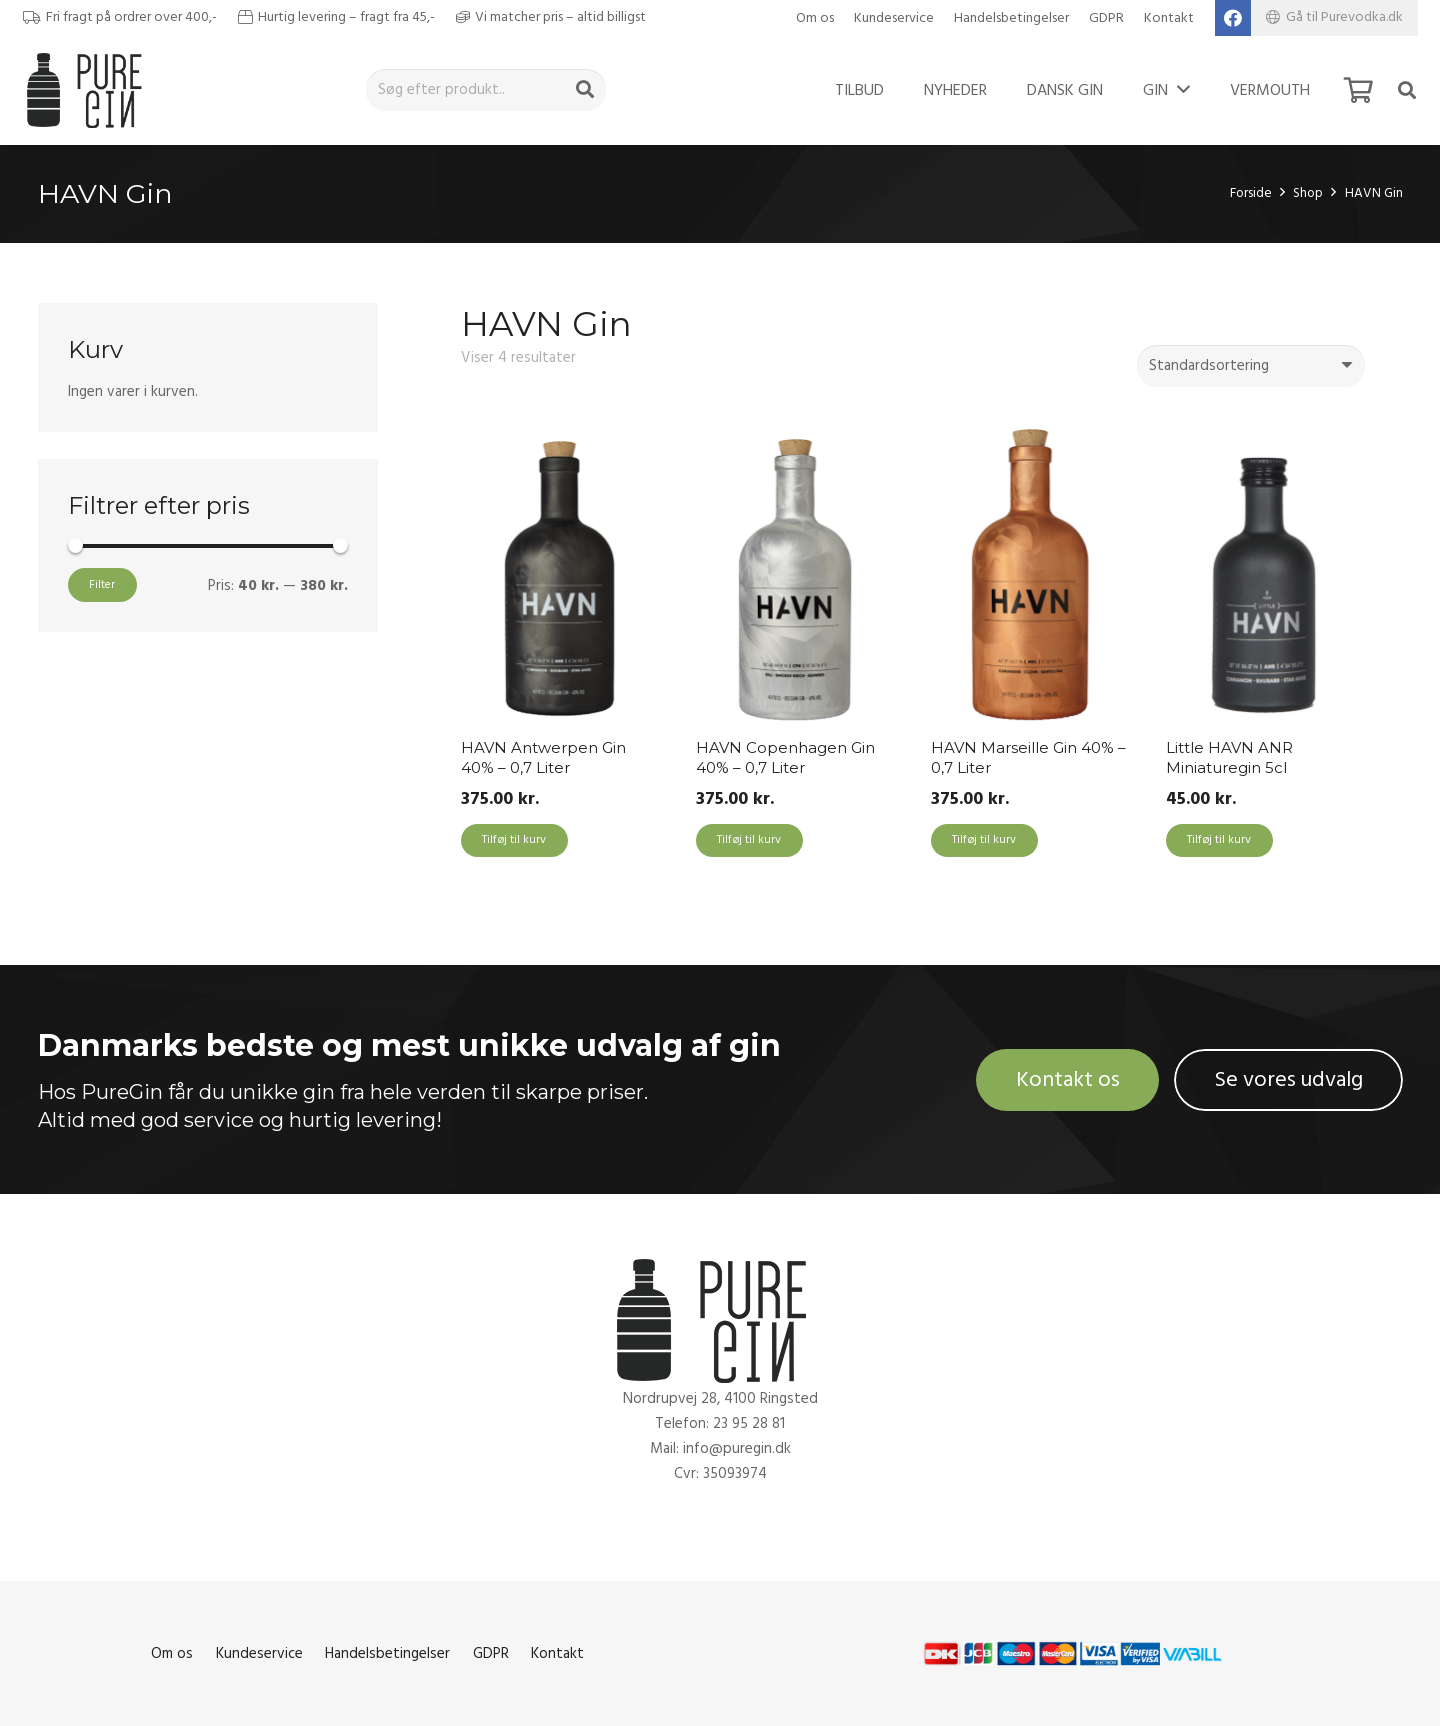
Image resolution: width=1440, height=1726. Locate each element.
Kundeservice (894, 18)
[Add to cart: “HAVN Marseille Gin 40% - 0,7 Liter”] (984, 841)
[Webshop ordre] (1251, 366)
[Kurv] (1358, 90)
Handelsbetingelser (1011, 18)
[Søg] (585, 90)
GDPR (1106, 18)
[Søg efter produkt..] (486, 90)
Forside (1251, 193)
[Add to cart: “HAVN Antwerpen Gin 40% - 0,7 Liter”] (514, 841)
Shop (1308, 193)
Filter (102, 584)
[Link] (89, 90)
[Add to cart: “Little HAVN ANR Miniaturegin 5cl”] (1219, 841)
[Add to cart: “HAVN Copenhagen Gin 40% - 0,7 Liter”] (749, 841)
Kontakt (1169, 18)
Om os (815, 18)
